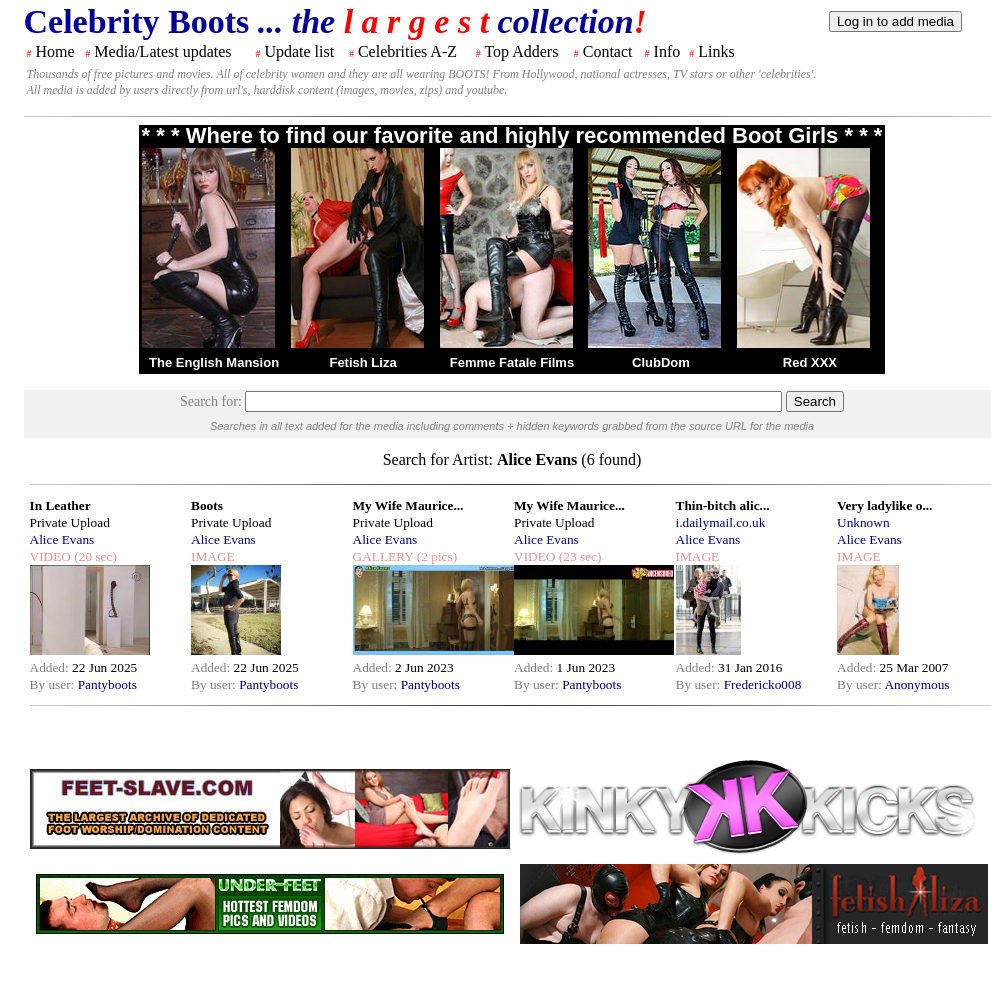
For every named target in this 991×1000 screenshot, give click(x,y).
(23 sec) (578, 556)
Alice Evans (62, 539)
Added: (51, 667)
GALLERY (383, 556)
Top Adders (521, 51)
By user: (54, 684)
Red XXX (810, 362)
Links (716, 51)
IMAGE (213, 556)
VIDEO (50, 556)
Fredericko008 (763, 684)
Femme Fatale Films (512, 362)
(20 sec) (94, 556)
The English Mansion (214, 362)
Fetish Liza (362, 362)
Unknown (863, 522)
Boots (207, 505)
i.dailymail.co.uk (721, 522)
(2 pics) (435, 556)
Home (55, 51)
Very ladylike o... (884, 505)
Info (667, 51)
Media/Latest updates (162, 51)
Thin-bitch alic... (723, 505)
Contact (608, 51)
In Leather (60, 505)
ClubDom (661, 362)
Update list (299, 51)
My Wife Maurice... (408, 505)
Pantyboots (107, 684)
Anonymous (916, 684)
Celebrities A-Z (407, 51)
